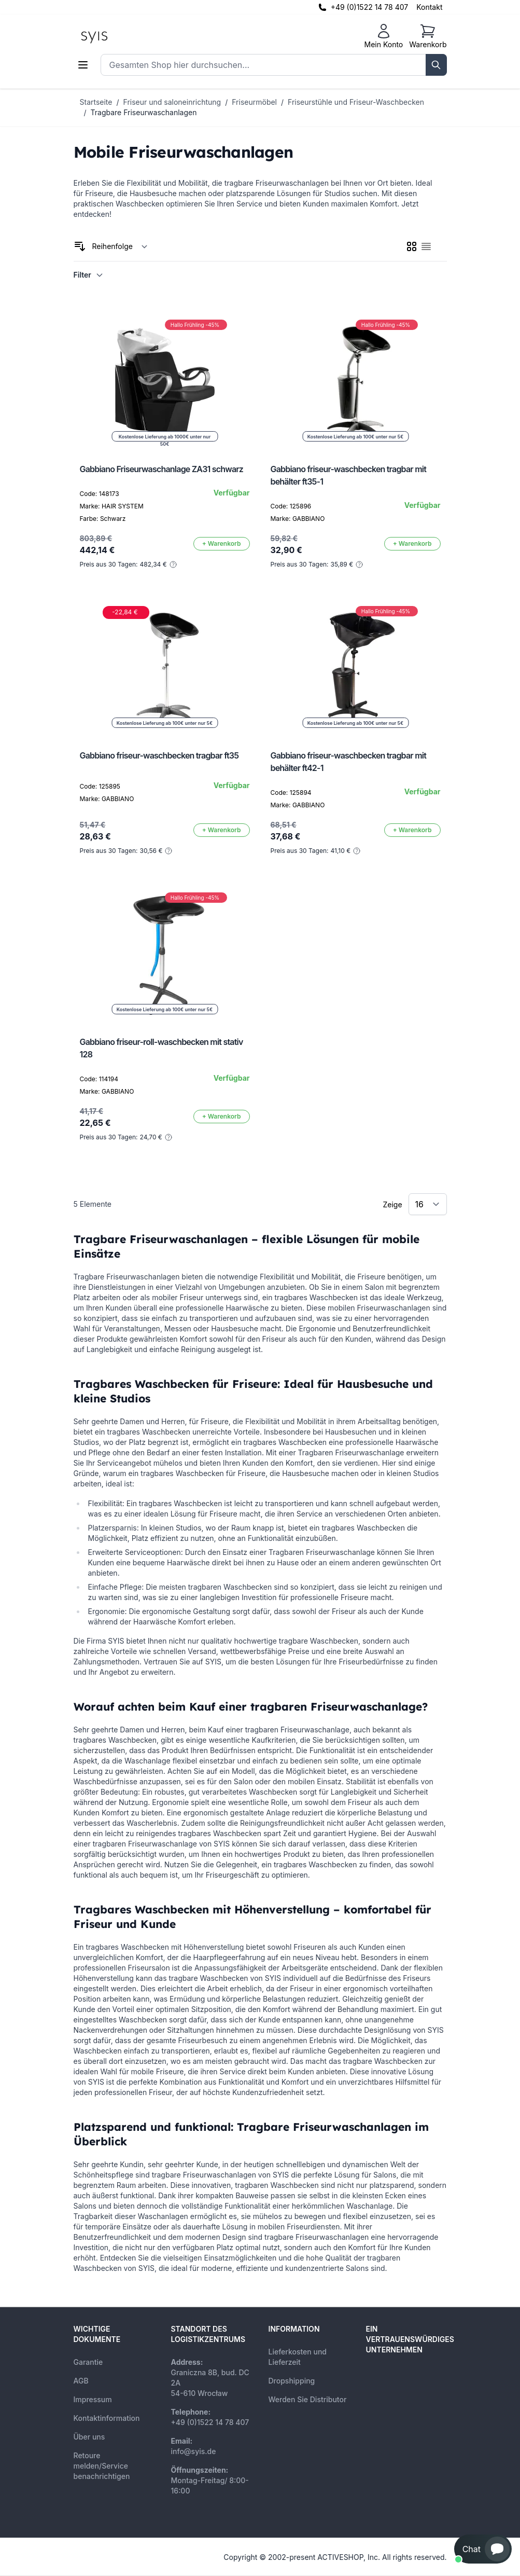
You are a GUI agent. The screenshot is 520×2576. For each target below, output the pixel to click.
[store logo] (118, 36)
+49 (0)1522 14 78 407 (370, 7)
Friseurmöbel (254, 102)
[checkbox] (411, 246)
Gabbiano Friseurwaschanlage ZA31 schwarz (162, 469)
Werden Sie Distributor (308, 2399)
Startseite (96, 102)
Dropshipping (292, 2380)
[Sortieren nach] (120, 246)
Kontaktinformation (107, 2418)
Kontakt (429, 7)
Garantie (88, 2362)
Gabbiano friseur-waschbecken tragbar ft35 (159, 755)
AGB (81, 2380)
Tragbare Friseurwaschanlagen (144, 112)
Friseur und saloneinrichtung (172, 102)
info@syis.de (193, 2451)
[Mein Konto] (383, 36)
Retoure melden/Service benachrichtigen (102, 2466)
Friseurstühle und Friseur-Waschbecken (356, 102)
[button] (483, 2549)
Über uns (89, 2436)
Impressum (93, 2399)
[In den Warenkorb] (221, 543)
